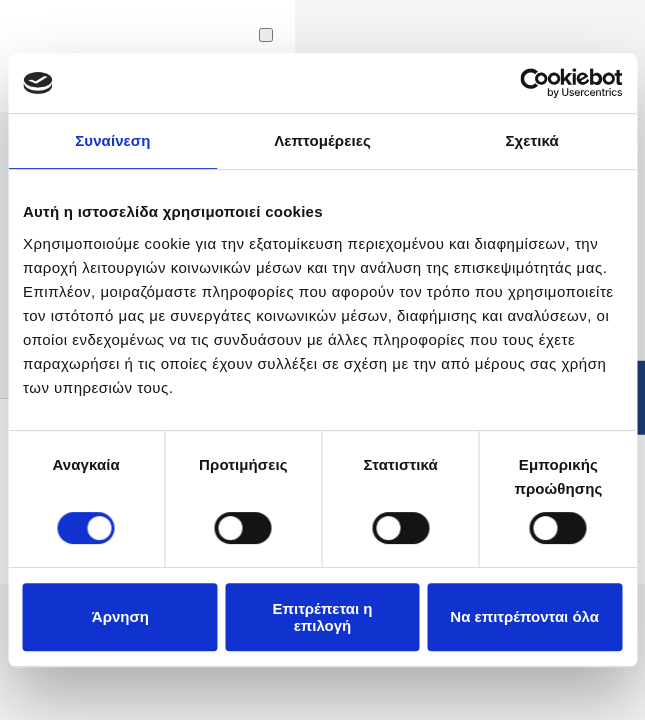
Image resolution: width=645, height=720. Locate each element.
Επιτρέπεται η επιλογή (322, 617)
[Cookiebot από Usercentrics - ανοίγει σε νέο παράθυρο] (534, 83)
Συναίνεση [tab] (112, 140)
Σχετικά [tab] (531, 140)
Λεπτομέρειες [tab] (322, 140)
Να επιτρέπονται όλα (524, 616)
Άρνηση (120, 616)
